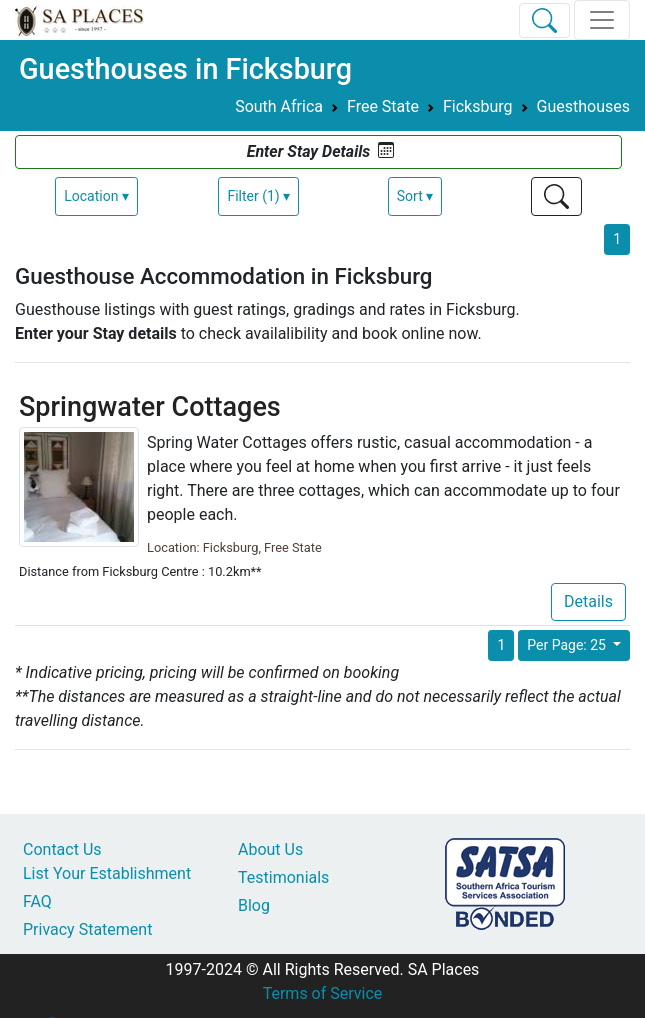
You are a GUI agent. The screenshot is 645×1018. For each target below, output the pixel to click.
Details (588, 601)
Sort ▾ (415, 196)
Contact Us (62, 849)
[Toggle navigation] (602, 20)
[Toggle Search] (544, 20)
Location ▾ (96, 196)
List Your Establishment (107, 873)
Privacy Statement (87, 929)
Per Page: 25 (568, 645)
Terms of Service (323, 993)
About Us (270, 849)
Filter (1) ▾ (258, 196)
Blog (254, 905)
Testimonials (283, 877)
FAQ (37, 901)
